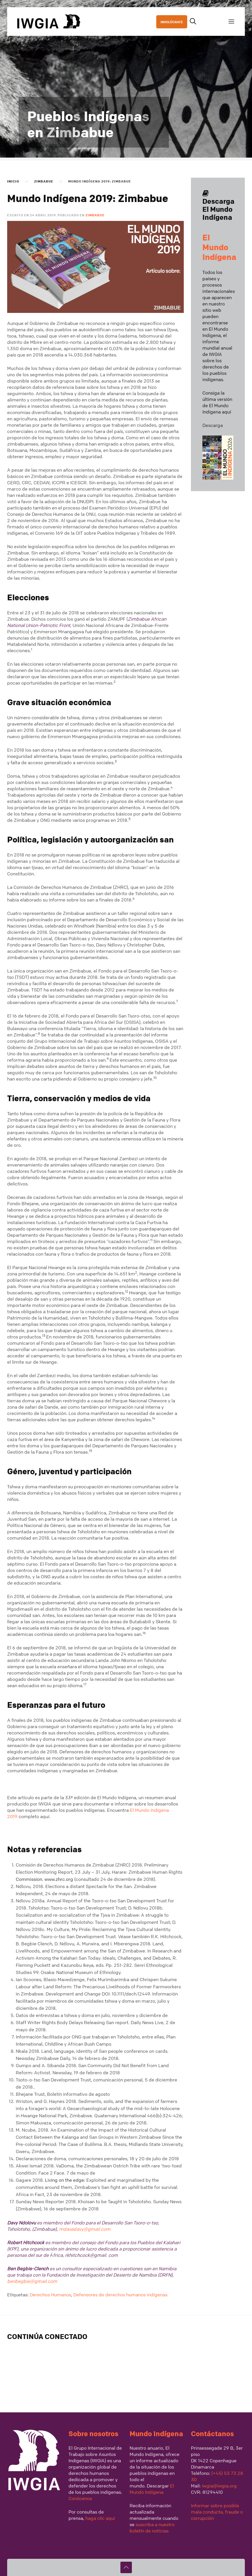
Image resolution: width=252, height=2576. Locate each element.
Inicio (13, 181)
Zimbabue (43, 181)
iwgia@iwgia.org (219, 2486)
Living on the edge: (65, 2180)
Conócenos (80, 2498)
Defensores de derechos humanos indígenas (120, 2294)
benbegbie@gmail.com (32, 2281)
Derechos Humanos (50, 2294)
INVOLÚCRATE (172, 21)
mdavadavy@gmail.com (84, 2229)
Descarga (212, 425)
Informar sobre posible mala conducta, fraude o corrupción (217, 2512)
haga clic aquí (99, 2518)
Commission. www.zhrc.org (44, 1879)
